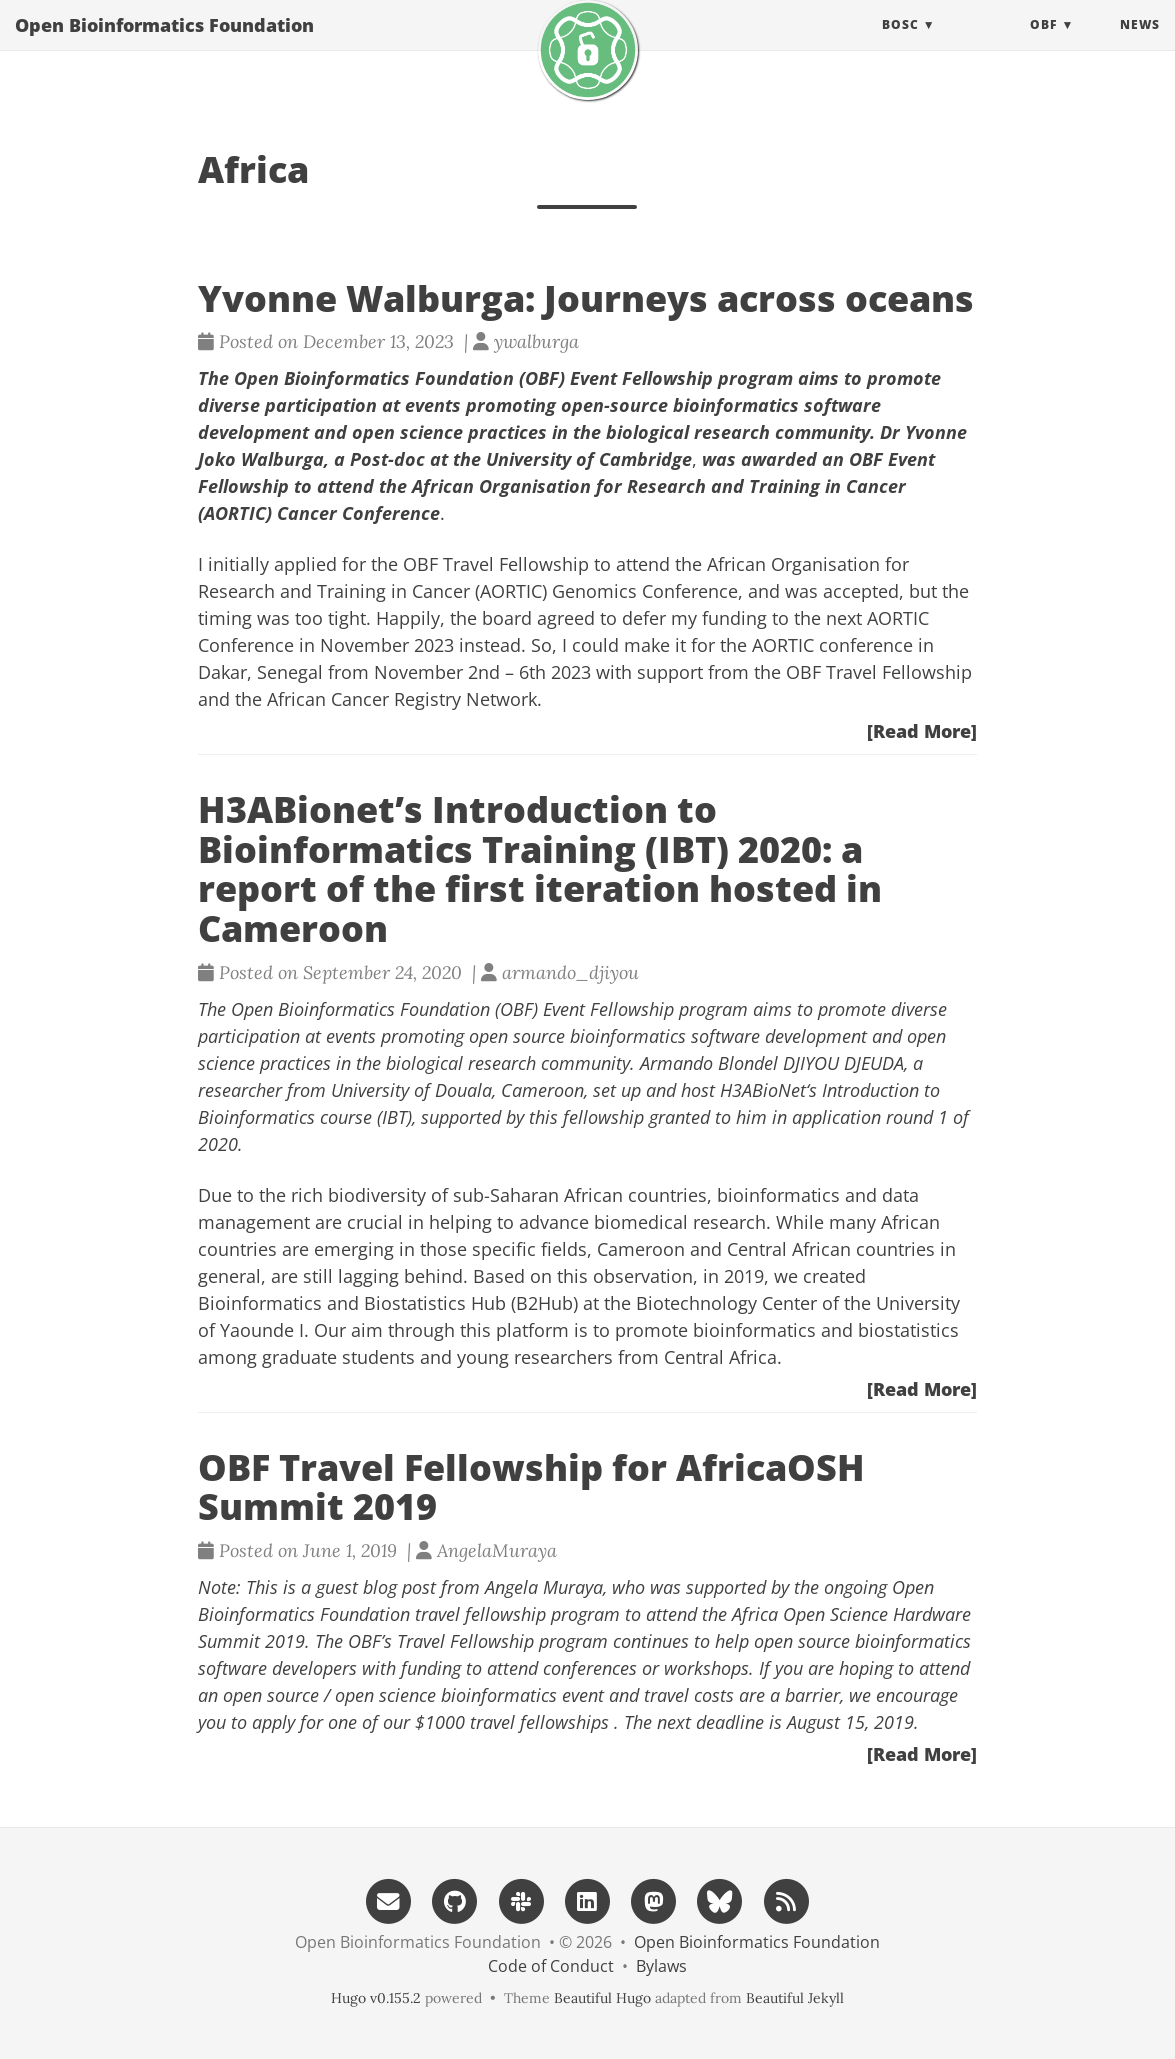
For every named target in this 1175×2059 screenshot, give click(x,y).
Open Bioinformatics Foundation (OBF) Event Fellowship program (489, 1009)
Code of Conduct (551, 1966)
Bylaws (661, 1966)
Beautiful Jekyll (795, 1998)
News (1140, 44)
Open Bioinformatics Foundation (164, 45)
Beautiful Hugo (602, 1998)
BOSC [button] (900, 44)
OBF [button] (1043, 44)
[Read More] (922, 731)
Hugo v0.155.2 (376, 1998)
